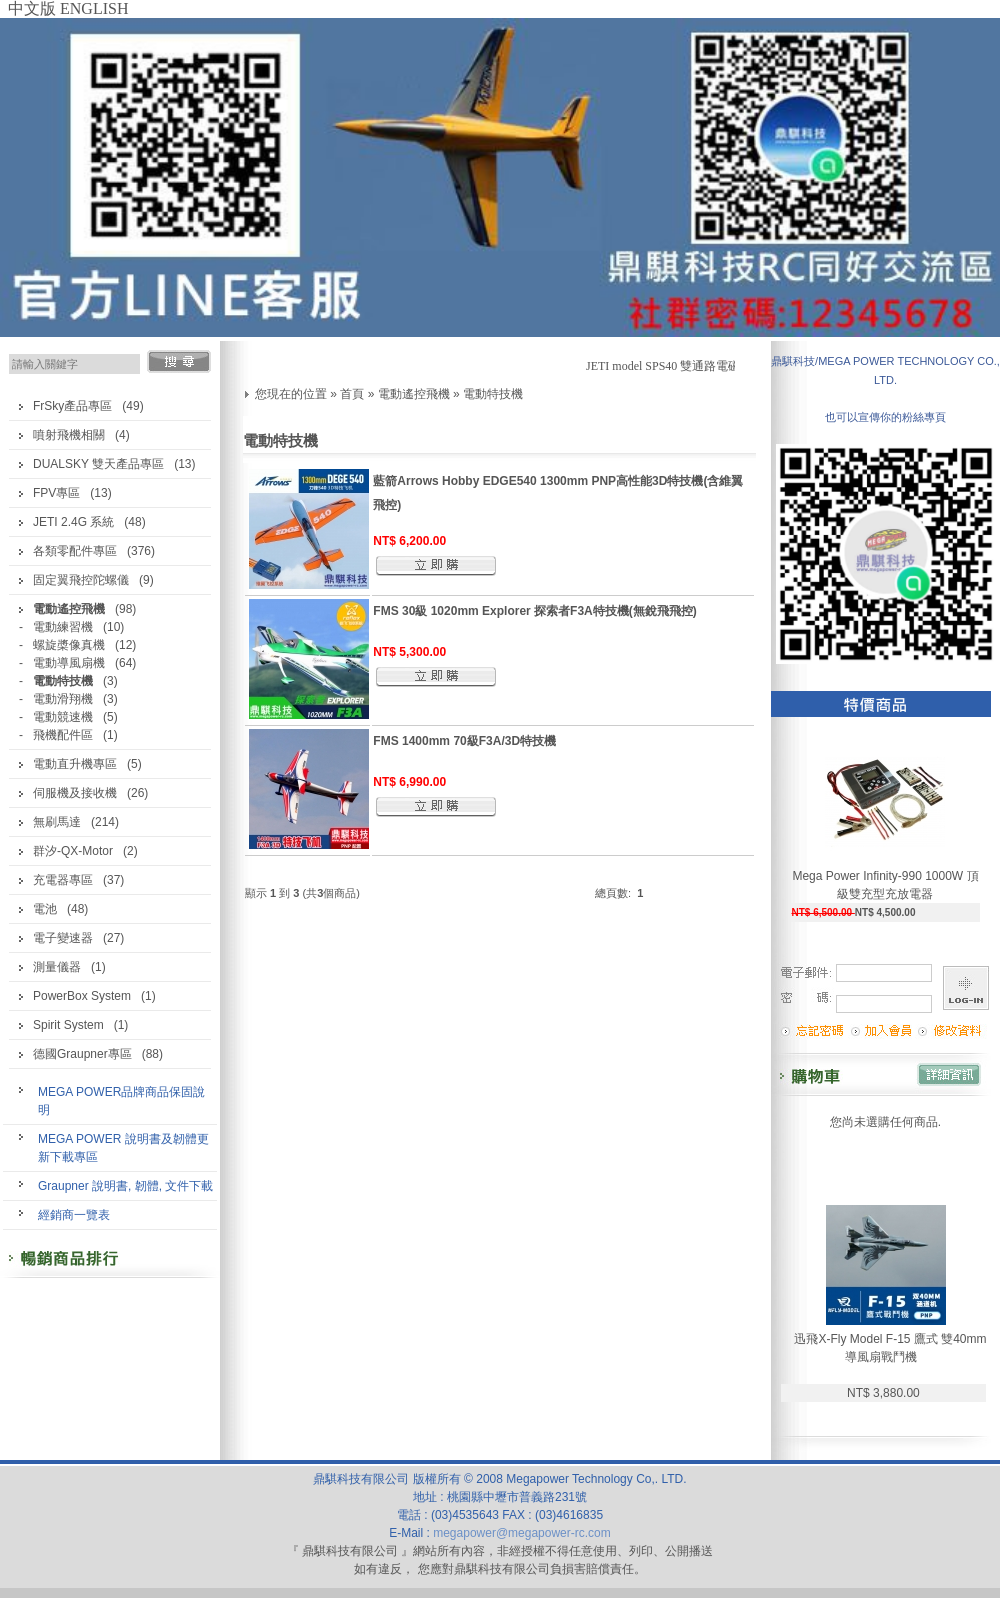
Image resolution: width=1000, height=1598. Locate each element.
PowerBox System (82, 996)
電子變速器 (63, 938)
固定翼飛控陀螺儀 (81, 580)
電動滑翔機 (63, 699)
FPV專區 (56, 493)
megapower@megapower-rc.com (522, 1533)
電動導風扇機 (69, 663)
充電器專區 (63, 880)
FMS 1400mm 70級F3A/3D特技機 (464, 741)
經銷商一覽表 (74, 1215)
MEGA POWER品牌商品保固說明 (121, 1101)
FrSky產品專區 (72, 406)
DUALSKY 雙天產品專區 (98, 464)
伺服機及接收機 (75, 793)
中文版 (32, 8)
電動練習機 (63, 627)
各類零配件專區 (75, 551)
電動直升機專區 (75, 764)
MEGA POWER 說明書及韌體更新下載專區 (123, 1148)
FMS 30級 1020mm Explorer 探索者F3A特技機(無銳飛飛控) (534, 611)
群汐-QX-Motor (73, 851)
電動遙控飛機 (414, 394)
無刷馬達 (57, 822)
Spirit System (68, 1025)
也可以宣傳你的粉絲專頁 (885, 417)
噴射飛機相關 (69, 435)
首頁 (352, 394)
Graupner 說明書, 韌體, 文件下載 (125, 1186)
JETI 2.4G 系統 (73, 522)
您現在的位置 (291, 394)
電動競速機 (63, 717)
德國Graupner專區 (82, 1054)
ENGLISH (94, 8)
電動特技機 (493, 394)
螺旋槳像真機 (69, 645)
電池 (45, 909)
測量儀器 (57, 967)
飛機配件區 (63, 735)
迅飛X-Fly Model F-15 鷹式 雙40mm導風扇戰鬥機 (890, 1348)
